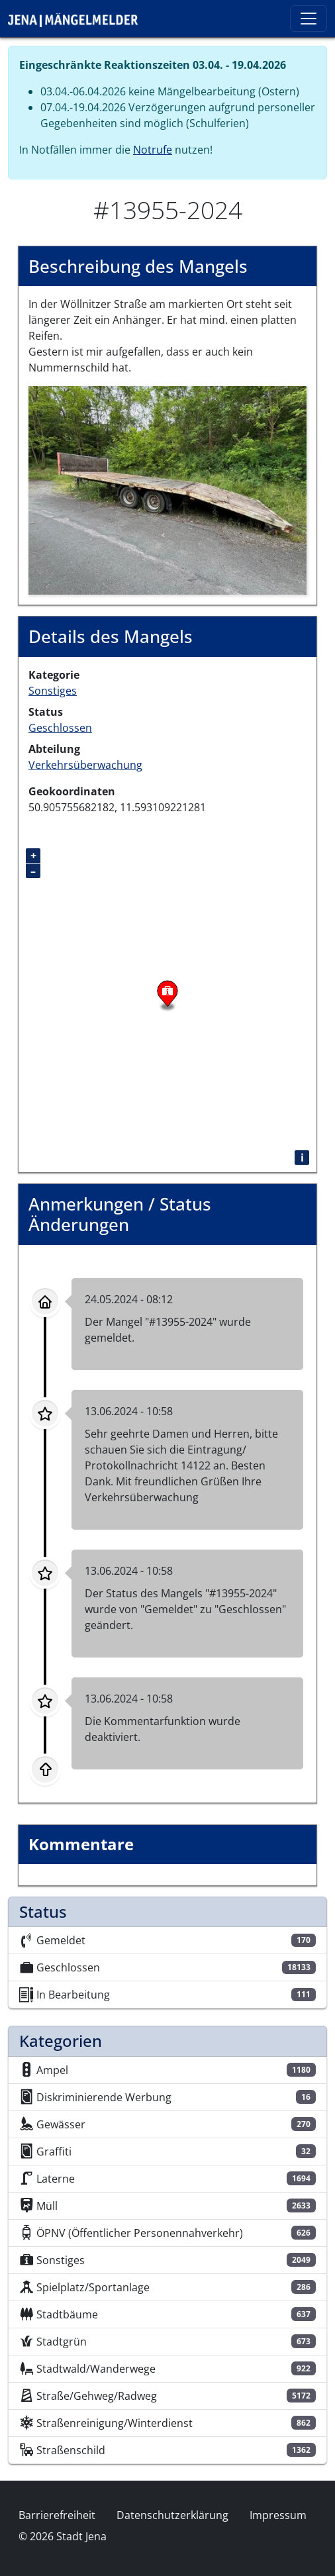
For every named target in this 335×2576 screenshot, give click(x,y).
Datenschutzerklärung (172, 2515)
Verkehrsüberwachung (85, 765)
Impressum (278, 2515)
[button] (167, 489)
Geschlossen (60, 727)
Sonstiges (52, 690)
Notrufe (152, 149)
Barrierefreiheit (57, 2515)
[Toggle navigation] (308, 18)
